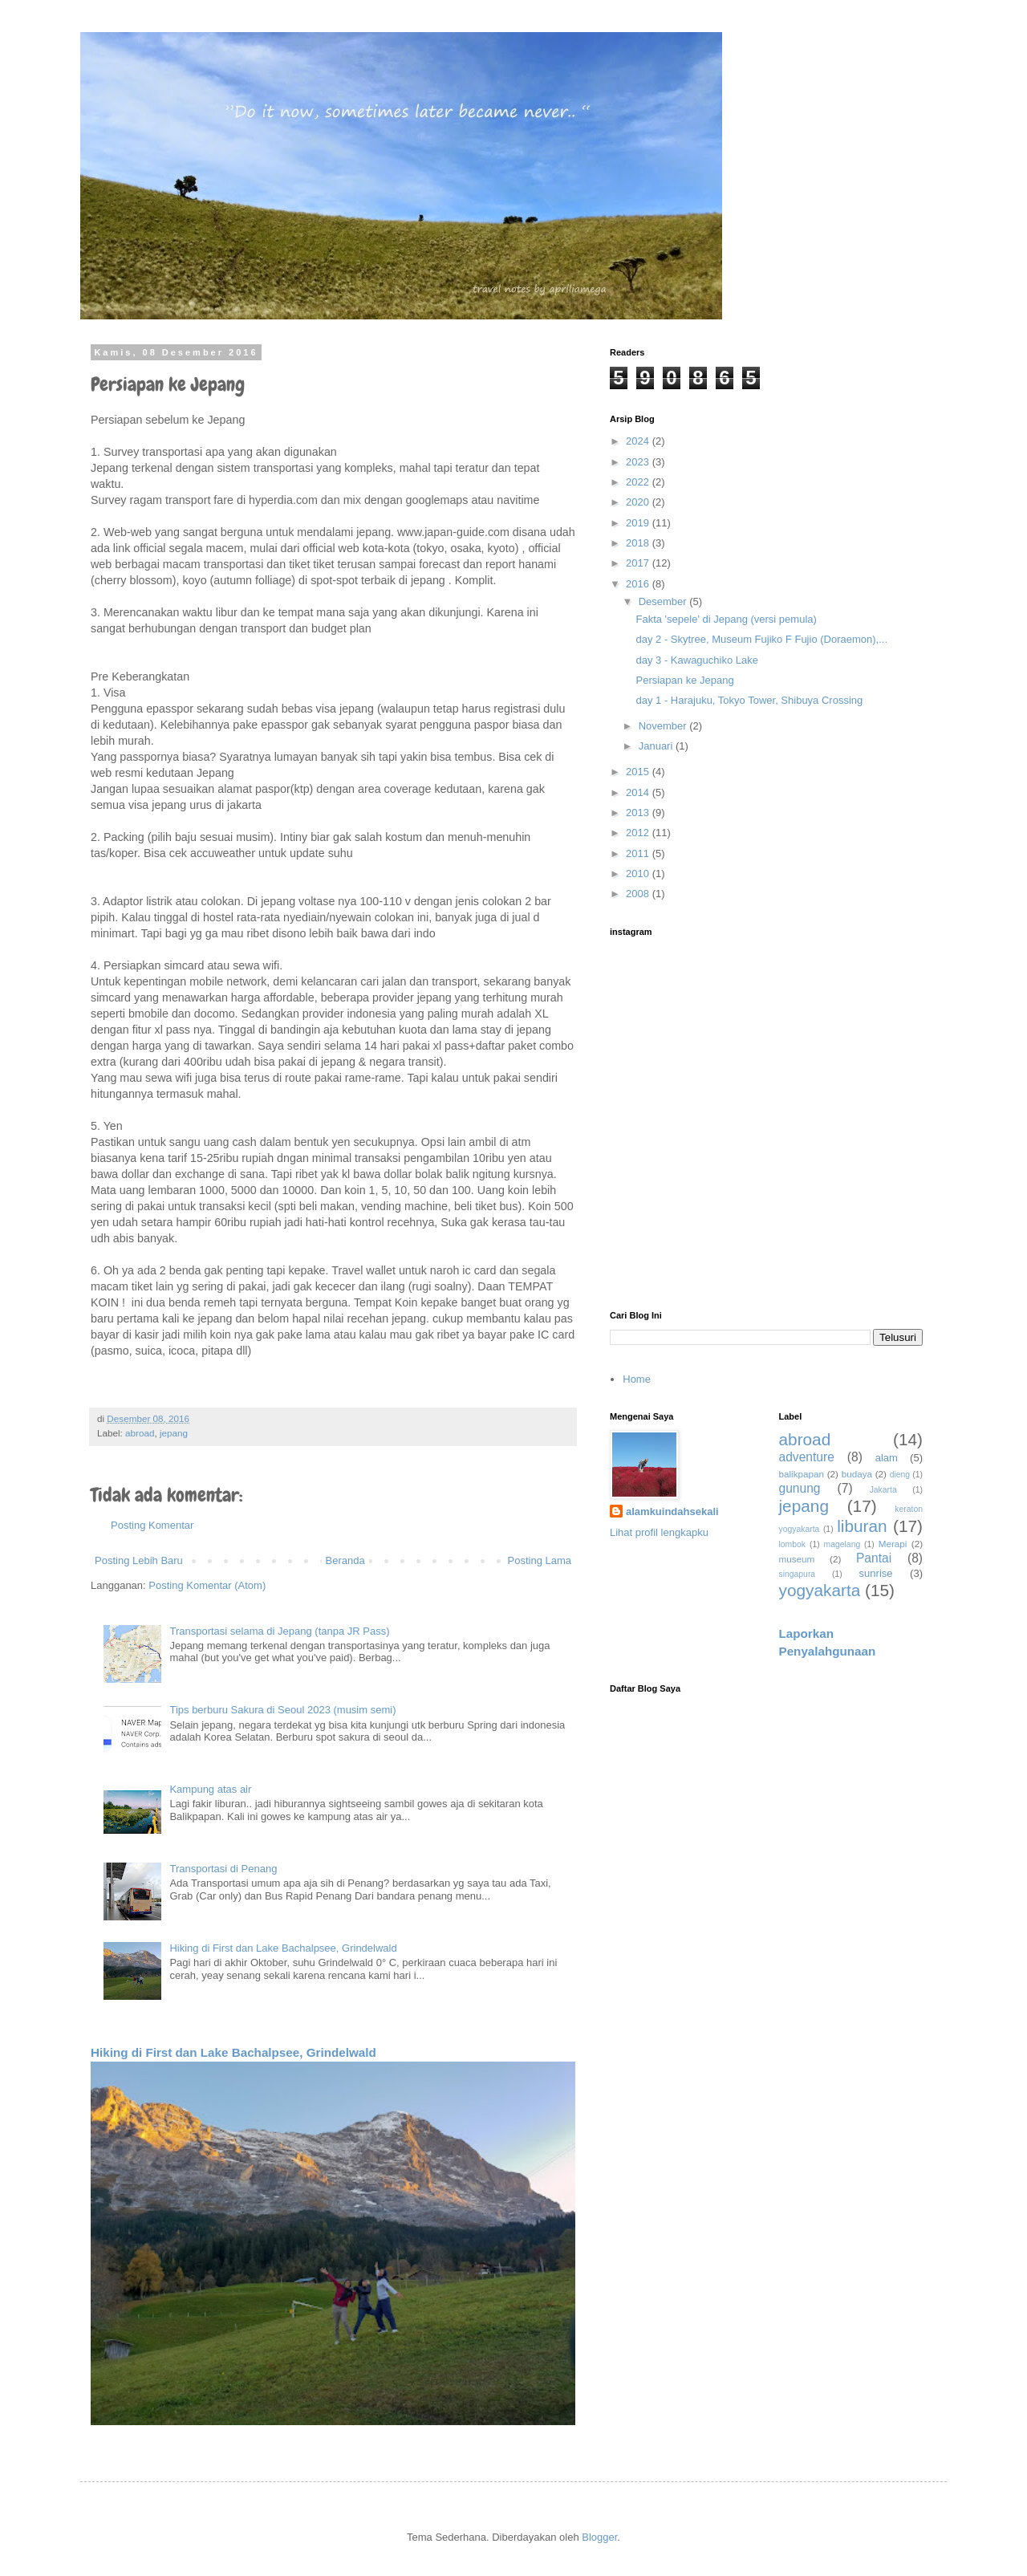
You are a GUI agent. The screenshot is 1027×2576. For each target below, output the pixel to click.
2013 (639, 813)
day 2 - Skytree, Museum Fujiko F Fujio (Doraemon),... (761, 639)
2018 (639, 543)
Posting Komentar (152, 1525)
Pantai (873, 1558)
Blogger (599, 2537)
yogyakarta (820, 1590)
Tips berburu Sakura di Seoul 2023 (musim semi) (282, 1710)
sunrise (876, 1573)
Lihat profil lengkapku (659, 1532)
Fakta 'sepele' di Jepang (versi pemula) (725, 619)
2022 (639, 482)
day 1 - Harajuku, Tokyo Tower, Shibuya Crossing (749, 700)
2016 (639, 584)
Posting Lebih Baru (139, 1560)
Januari (657, 746)
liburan (862, 1526)
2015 (639, 772)
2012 (639, 833)
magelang (842, 1544)
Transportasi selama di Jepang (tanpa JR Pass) (279, 1631)
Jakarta (883, 1489)
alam (886, 1458)
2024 (639, 441)
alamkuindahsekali (672, 1511)
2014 (639, 792)
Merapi (893, 1543)
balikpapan (802, 1474)
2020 (639, 502)
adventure (806, 1457)
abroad (139, 1433)
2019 (639, 523)
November (664, 726)
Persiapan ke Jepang (684, 680)
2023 (639, 462)
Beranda (345, 1560)
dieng (900, 1474)
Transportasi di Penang (223, 1869)
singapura (797, 1574)
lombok (792, 1544)
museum (797, 1559)
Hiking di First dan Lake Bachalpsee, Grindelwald (282, 1948)
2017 (639, 563)
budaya (857, 1474)
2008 (639, 894)
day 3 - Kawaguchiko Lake (696, 660)
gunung (800, 1488)
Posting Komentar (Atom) (207, 1585)
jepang (174, 1433)
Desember (664, 601)
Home (637, 1379)
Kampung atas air (210, 1789)
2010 (639, 873)
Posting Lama (540, 1560)
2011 (639, 853)
